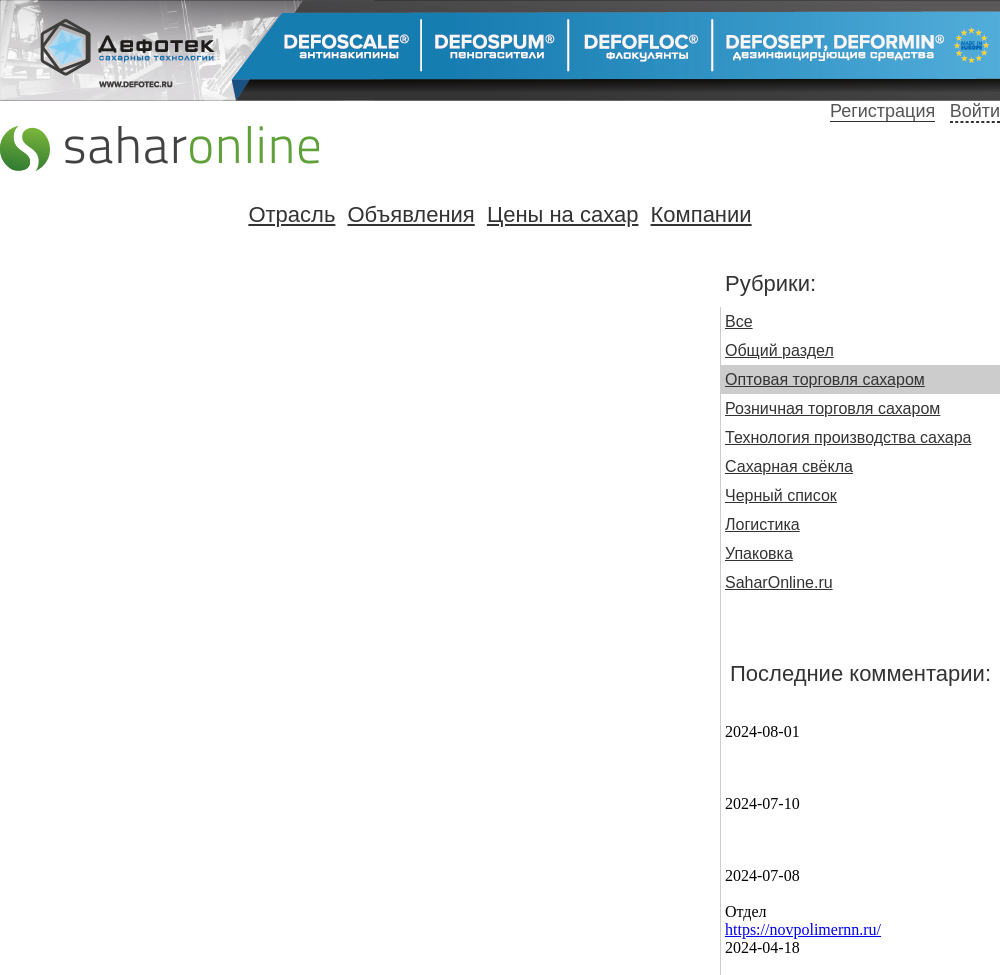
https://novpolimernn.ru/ (803, 929)
